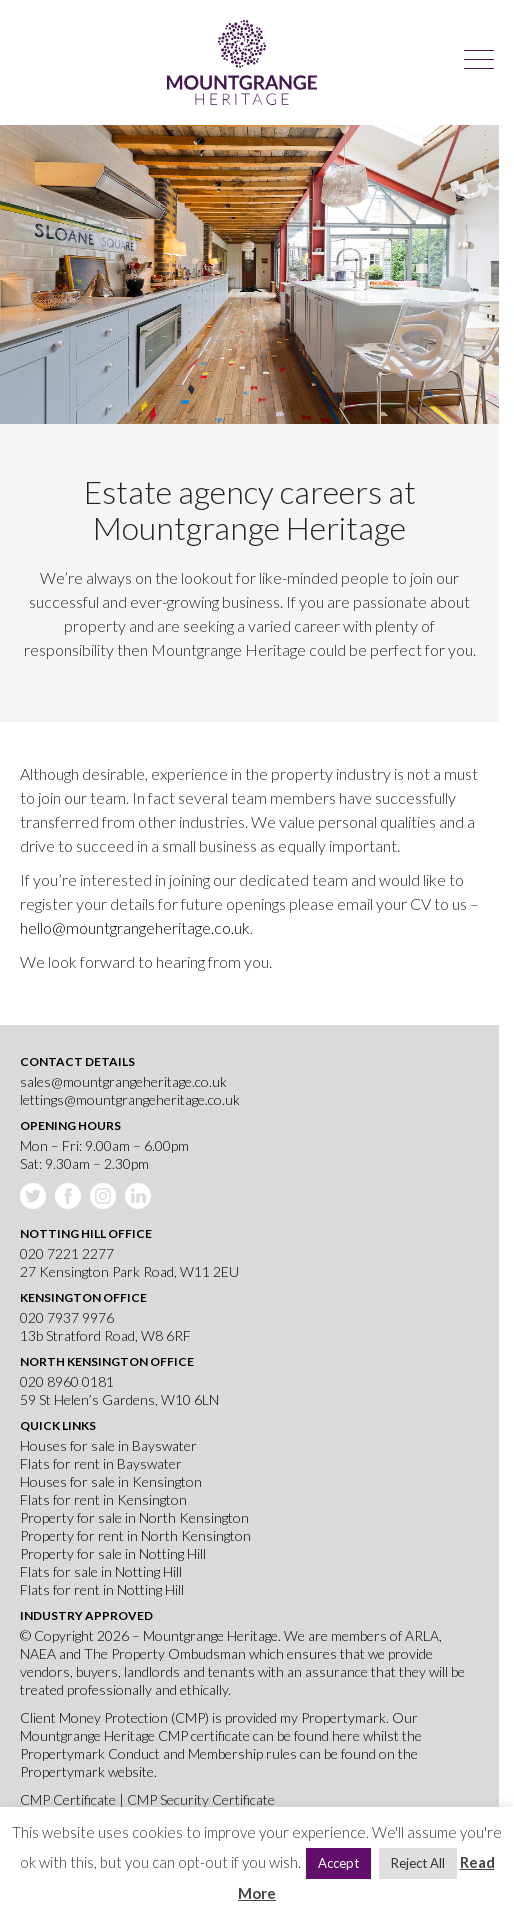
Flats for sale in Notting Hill (101, 1571)
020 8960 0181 (67, 1381)
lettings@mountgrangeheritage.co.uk (130, 1099)
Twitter (35, 1198)
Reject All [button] (418, 1863)
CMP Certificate (69, 1799)
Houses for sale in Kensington (111, 1481)
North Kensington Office (107, 1361)
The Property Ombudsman (165, 1653)
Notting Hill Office (86, 1233)
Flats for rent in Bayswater (101, 1463)
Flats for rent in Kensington (103, 1499)
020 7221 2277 (67, 1253)
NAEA (38, 1653)
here (346, 1735)
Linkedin (140, 1198)
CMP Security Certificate (201, 1799)
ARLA (422, 1635)
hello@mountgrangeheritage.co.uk (135, 927)
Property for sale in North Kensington (134, 1517)
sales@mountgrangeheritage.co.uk (123, 1081)
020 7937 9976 (67, 1317)
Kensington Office (83, 1297)
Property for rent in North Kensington (135, 1535)
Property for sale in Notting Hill (113, 1553)
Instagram (105, 1198)
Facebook (70, 1198)
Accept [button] (338, 1863)
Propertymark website (87, 1771)
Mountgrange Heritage (242, 62)
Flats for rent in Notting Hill (102, 1589)
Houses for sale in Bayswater (108, 1445)
